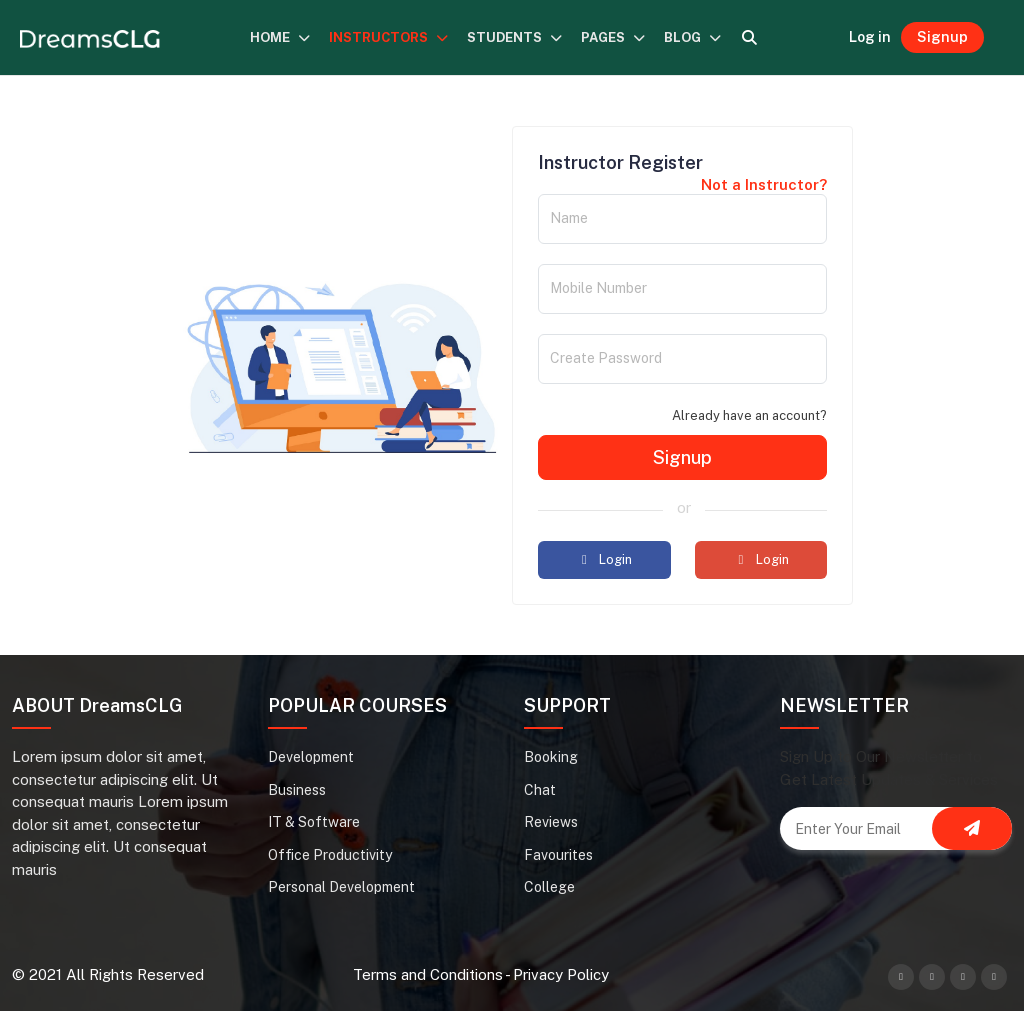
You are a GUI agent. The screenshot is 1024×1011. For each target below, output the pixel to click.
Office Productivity (330, 855)
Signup (942, 37)
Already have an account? (749, 415)
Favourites (558, 855)
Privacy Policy (561, 974)
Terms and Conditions (428, 974)
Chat (540, 790)
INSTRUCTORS (389, 37)
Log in (870, 37)
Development (311, 757)
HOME (280, 37)
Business (297, 790)
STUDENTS (515, 37)
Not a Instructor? (764, 184)
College (549, 887)
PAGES (613, 37)
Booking (551, 757)
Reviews (551, 822)
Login (604, 559)
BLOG (693, 37)
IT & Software (314, 822)
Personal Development (341, 887)
